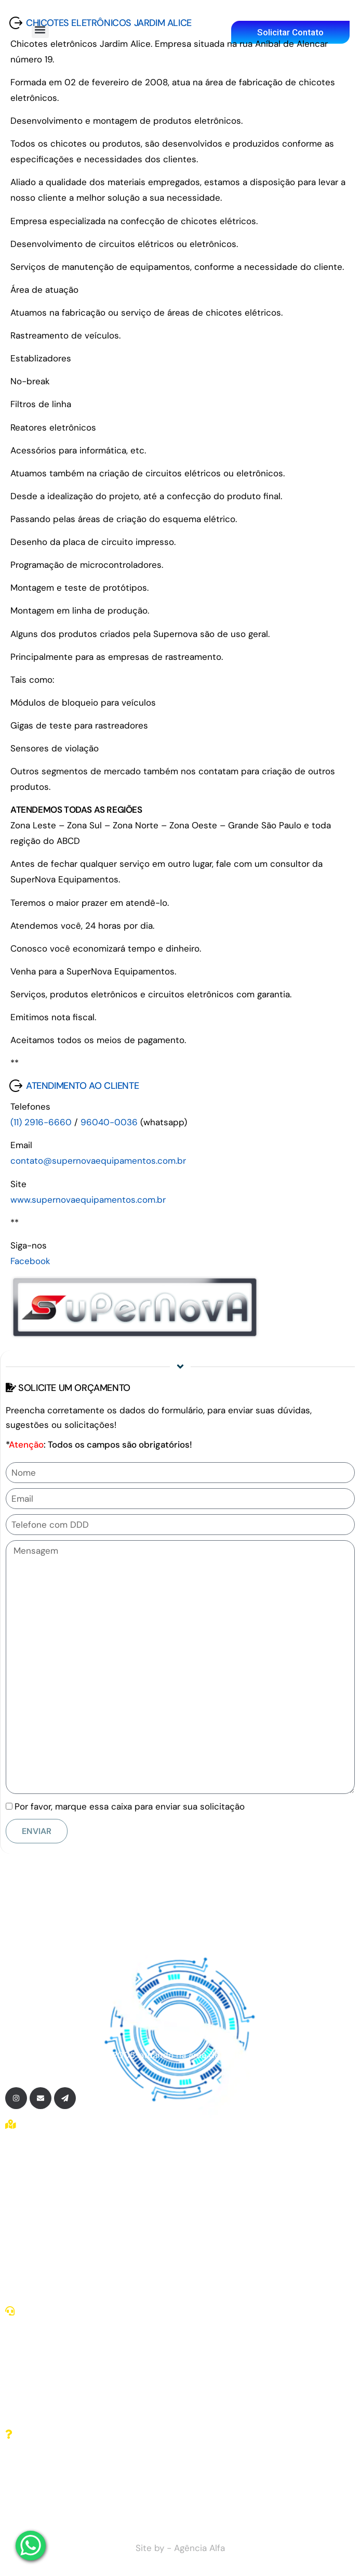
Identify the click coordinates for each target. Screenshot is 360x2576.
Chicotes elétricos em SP (64, 2186)
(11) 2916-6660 (41, 1122)
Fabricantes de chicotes (62, 2215)
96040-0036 (109, 1122)
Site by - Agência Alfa (180, 2548)
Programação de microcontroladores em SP (102, 2274)
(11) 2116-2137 (41, 2396)
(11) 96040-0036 (49, 2411)
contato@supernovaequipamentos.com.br (98, 1160)
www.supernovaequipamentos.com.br (88, 1199)
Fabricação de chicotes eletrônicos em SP (100, 2230)
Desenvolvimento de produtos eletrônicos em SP (114, 2288)
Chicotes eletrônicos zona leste (78, 2201)
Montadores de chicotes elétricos (83, 2244)
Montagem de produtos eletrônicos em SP (100, 2259)
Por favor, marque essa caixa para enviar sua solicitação (130, 1806)
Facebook (30, 1261)
